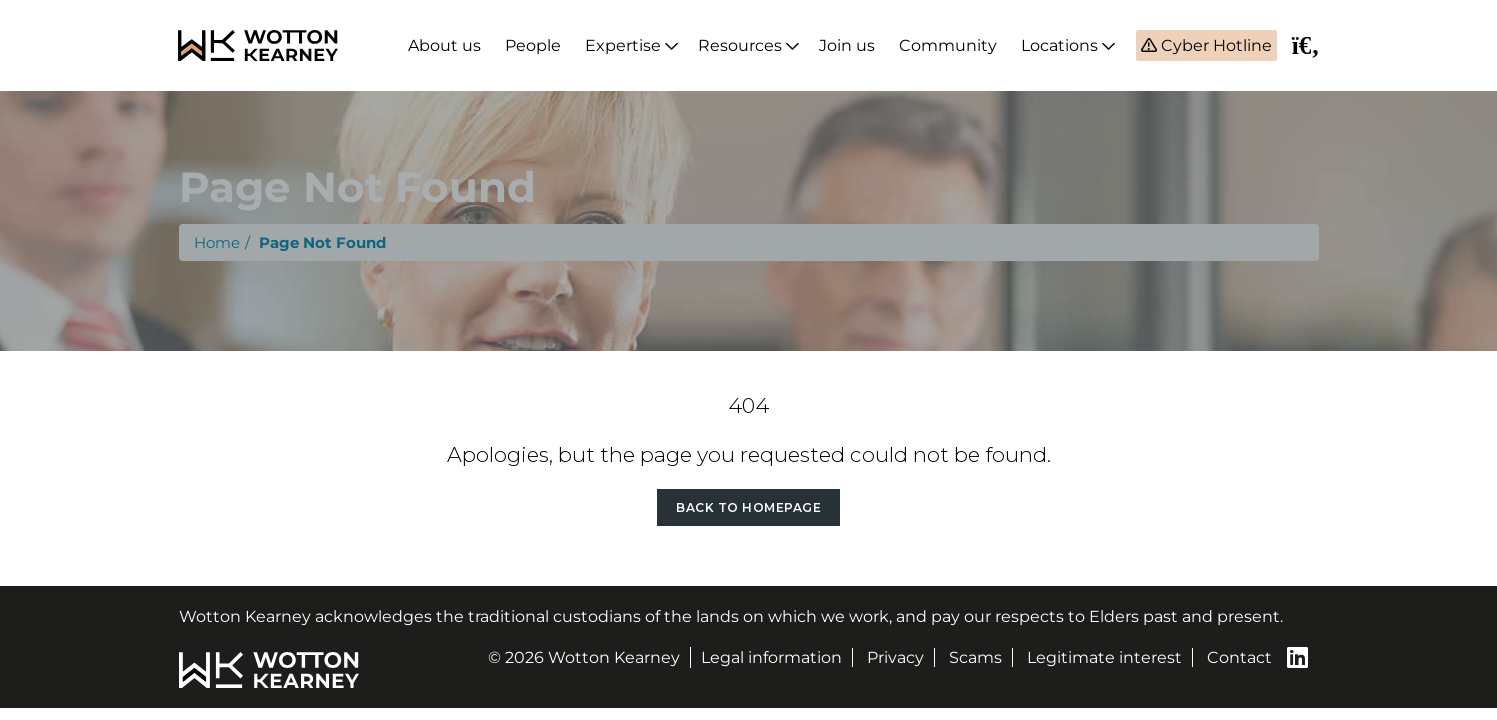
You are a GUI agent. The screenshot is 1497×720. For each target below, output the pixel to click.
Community (948, 45)
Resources (740, 45)
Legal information (771, 657)
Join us (847, 45)
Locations (1059, 45)
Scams (975, 657)
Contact (1239, 657)
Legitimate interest (1104, 657)
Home (217, 242)
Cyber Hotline (1214, 45)
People (533, 45)
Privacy (895, 657)
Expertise (623, 45)
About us (444, 45)
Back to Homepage (748, 507)
